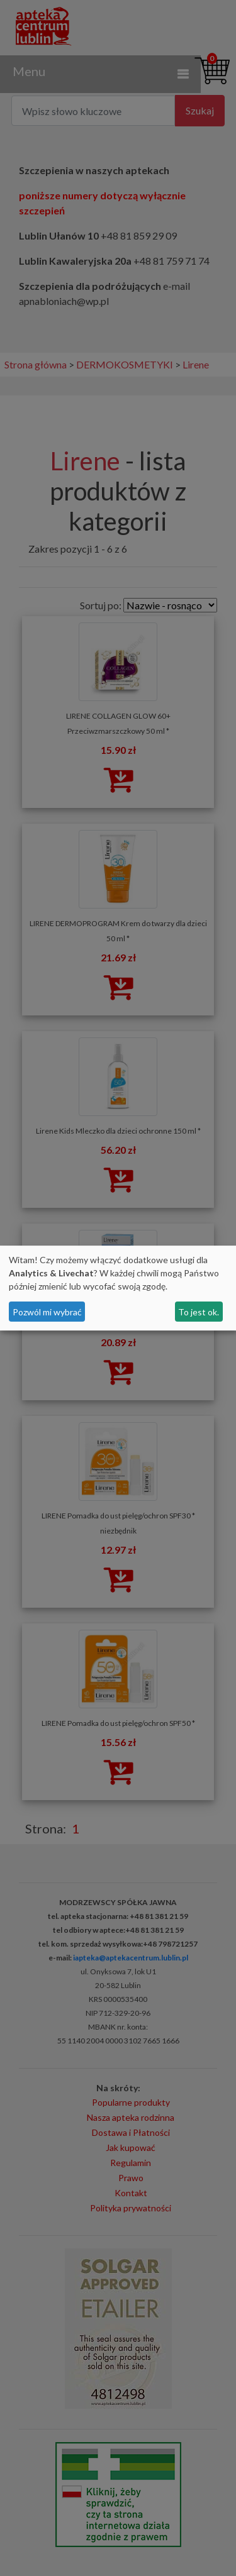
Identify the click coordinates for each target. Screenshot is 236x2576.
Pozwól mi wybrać (47, 1312)
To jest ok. (198, 1312)
